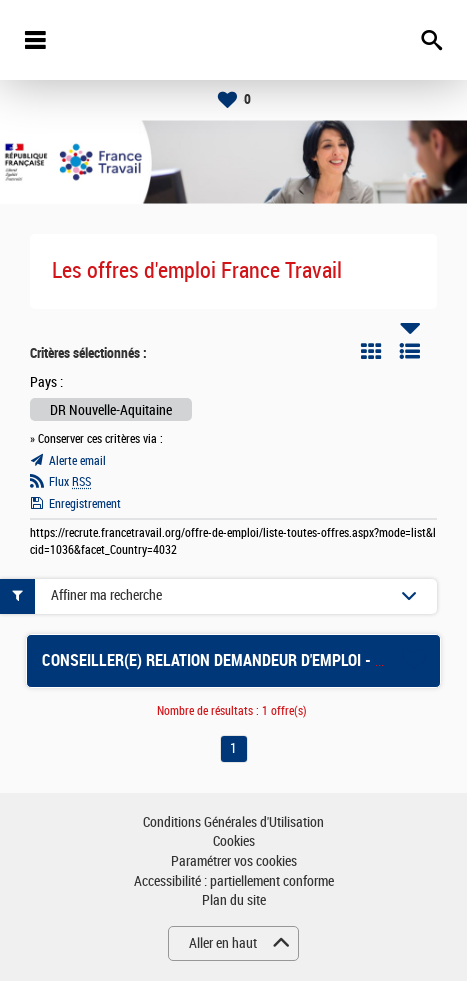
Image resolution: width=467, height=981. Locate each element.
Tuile (371, 351)
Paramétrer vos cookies (234, 861)
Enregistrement (85, 504)
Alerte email (77, 461)
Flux (70, 482)
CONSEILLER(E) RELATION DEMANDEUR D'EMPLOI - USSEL (230, 660)
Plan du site (234, 900)
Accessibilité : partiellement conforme (234, 881)
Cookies (234, 841)
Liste (410, 351)
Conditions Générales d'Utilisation (233, 822)
